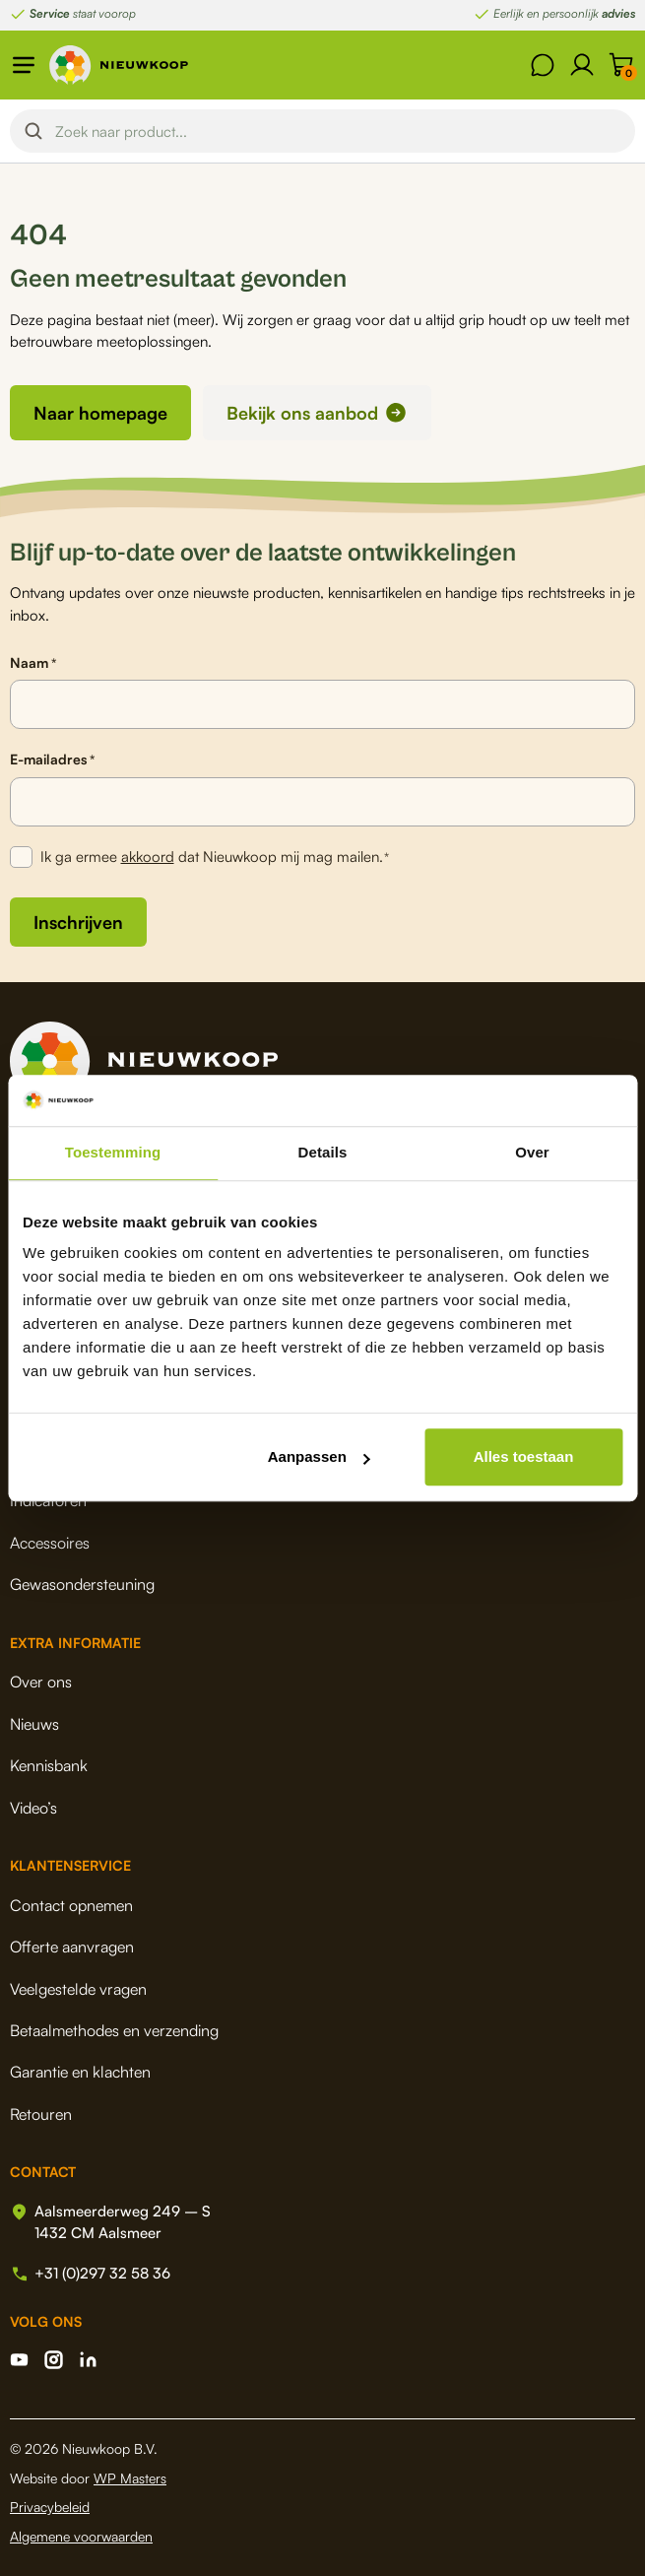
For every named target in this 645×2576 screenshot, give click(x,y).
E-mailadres (52, 759)
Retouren (41, 2114)
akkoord (147, 856)
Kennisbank (49, 1765)
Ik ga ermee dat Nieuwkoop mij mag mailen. (215, 857)
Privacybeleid (50, 2506)
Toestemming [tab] (113, 1152)
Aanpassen (319, 1456)
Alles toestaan (524, 1456)
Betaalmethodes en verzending (114, 2030)
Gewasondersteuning (82, 1584)
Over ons (41, 1681)
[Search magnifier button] (33, 131)
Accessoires (50, 1542)
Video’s (33, 1807)
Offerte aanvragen (72, 1946)
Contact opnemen (71, 1905)
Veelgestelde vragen (78, 1989)
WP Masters (130, 2478)
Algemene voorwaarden (81, 2536)
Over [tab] (532, 1152)
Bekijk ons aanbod (302, 413)
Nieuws (34, 1724)
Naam (33, 663)
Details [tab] (323, 1152)
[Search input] (339, 131)
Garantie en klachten (80, 2071)
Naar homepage (100, 413)
